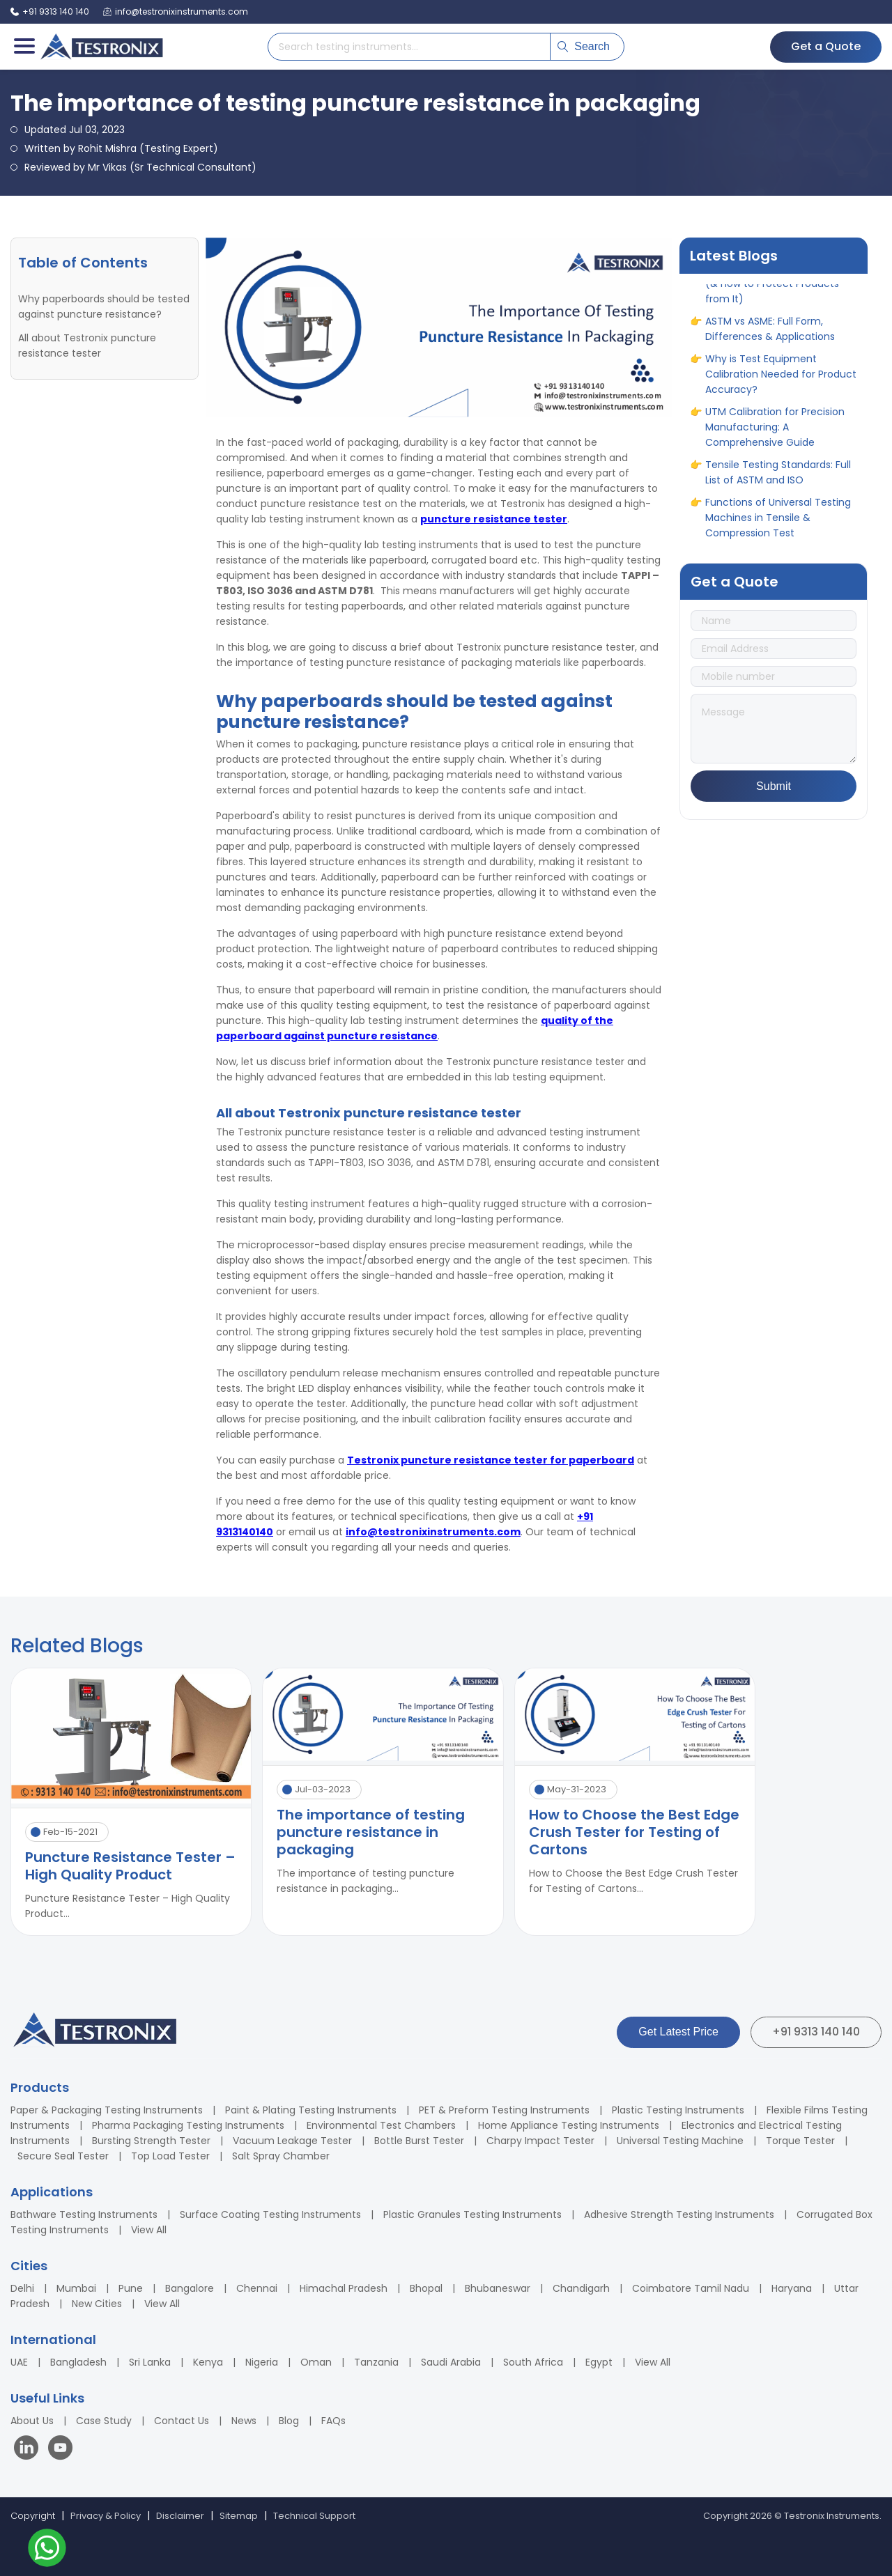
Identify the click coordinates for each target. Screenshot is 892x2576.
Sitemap (239, 2515)
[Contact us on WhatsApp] (47, 2550)
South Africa (533, 2362)
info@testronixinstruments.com (433, 1532)
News (243, 2421)
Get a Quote (826, 46)
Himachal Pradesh (343, 2288)
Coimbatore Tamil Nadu (690, 2288)
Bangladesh (78, 2362)
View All (149, 2230)
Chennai (256, 2288)
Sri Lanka (150, 2362)
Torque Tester (800, 2141)
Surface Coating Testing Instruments (270, 2214)
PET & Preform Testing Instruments (504, 2110)
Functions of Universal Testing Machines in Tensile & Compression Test (778, 528)
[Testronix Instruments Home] (101, 47)
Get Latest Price (678, 2032)
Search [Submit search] (584, 46)
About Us (32, 2421)
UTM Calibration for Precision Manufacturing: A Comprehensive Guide (775, 437)
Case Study (104, 2421)
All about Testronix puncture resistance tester (87, 345)
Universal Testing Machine (680, 2141)
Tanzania (376, 2362)
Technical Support (314, 2515)
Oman (316, 2362)
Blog (289, 2421)
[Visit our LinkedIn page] (29, 2450)
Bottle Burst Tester (419, 2141)
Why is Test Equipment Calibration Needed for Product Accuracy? (780, 384)
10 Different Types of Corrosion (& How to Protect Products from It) (780, 294)
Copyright (32, 2515)
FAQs (333, 2421)
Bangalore (189, 2288)
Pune (130, 2288)
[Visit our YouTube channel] (60, 2450)
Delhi (22, 2288)
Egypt (599, 2362)
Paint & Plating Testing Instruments (311, 2110)
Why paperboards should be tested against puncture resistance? (104, 306)
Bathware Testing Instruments (83, 2214)
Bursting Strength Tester (151, 2141)
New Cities (97, 2304)
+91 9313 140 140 (816, 2032)
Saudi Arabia (451, 2362)
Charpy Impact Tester (540, 2141)
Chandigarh (581, 2288)
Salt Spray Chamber (281, 2156)
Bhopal (426, 2288)
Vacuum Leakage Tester (292, 2141)
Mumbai (76, 2288)
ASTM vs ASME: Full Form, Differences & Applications (770, 339)
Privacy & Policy (105, 2515)
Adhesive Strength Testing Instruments (679, 2214)
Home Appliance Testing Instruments (568, 2125)
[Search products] (409, 46)
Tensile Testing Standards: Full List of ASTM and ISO (778, 482)
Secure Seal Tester (63, 2156)
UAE (19, 2362)
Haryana (791, 2288)
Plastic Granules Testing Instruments (472, 2214)
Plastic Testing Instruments (678, 2110)
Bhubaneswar (497, 2288)
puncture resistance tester (493, 519)
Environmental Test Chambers (381, 2125)
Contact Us (181, 2421)
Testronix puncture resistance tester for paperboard (490, 1460)
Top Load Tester (170, 2156)
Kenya (208, 2362)
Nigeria (261, 2362)
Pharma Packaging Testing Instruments (188, 2125)
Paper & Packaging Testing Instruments (106, 2110)
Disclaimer (180, 2515)
